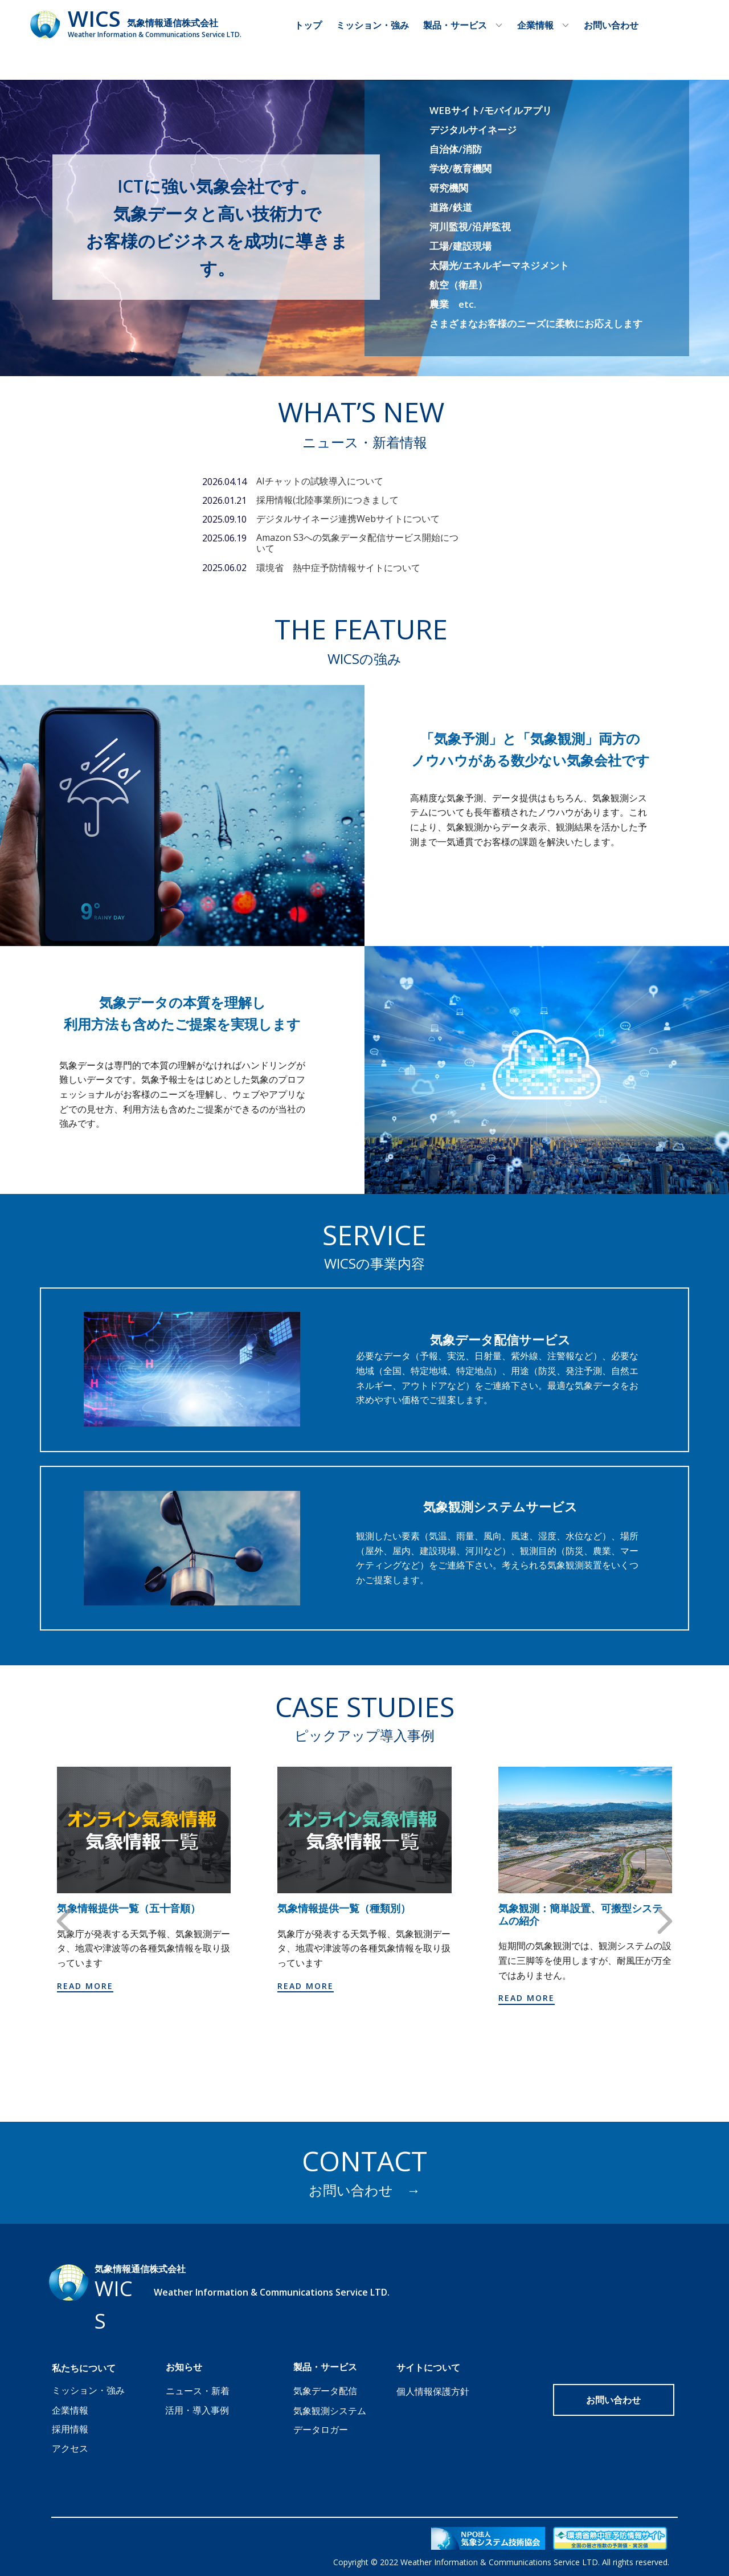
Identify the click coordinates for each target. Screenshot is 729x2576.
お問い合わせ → (364, 2189)
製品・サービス (455, 25)
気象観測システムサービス (500, 1506)
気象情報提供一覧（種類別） (344, 1908)
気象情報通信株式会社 (172, 23)
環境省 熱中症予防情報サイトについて (338, 567)
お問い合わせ (611, 25)
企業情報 (535, 25)
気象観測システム (329, 2410)
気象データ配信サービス (500, 1339)
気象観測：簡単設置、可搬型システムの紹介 (580, 1914)
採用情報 (70, 2429)
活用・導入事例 (197, 2410)
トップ (308, 25)
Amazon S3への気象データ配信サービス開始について (357, 543)
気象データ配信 (325, 2391)
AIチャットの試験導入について (319, 481)
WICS (94, 18)
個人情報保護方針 (432, 2391)
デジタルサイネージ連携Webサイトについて (348, 518)
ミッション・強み (372, 25)
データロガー (320, 2429)
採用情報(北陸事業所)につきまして (327, 500)
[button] (64, 1921)
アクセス (70, 2448)
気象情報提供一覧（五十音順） (128, 1908)
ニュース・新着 (198, 2391)
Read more (85, 1985)
